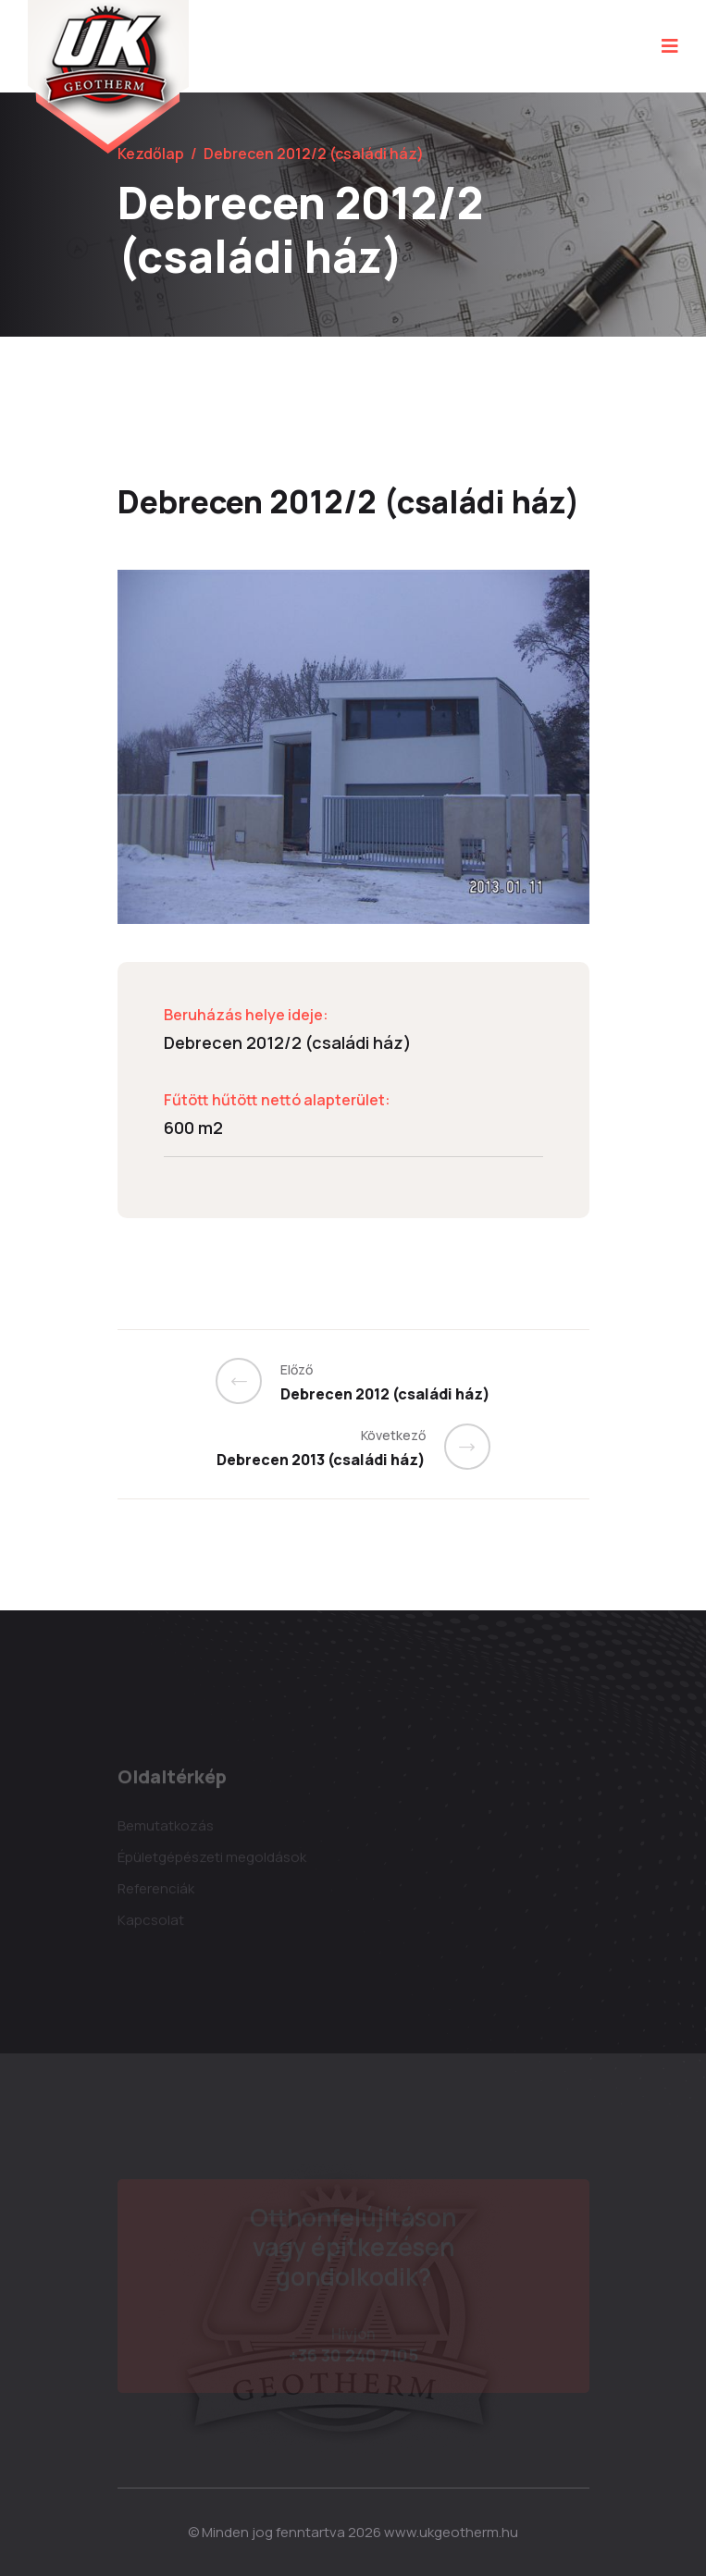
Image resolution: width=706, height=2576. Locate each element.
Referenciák (156, 1892)
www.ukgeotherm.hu (451, 2532)
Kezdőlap (151, 153)
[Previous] (248, 1381)
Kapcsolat (151, 1923)
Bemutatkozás (166, 1829)
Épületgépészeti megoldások (212, 1860)
